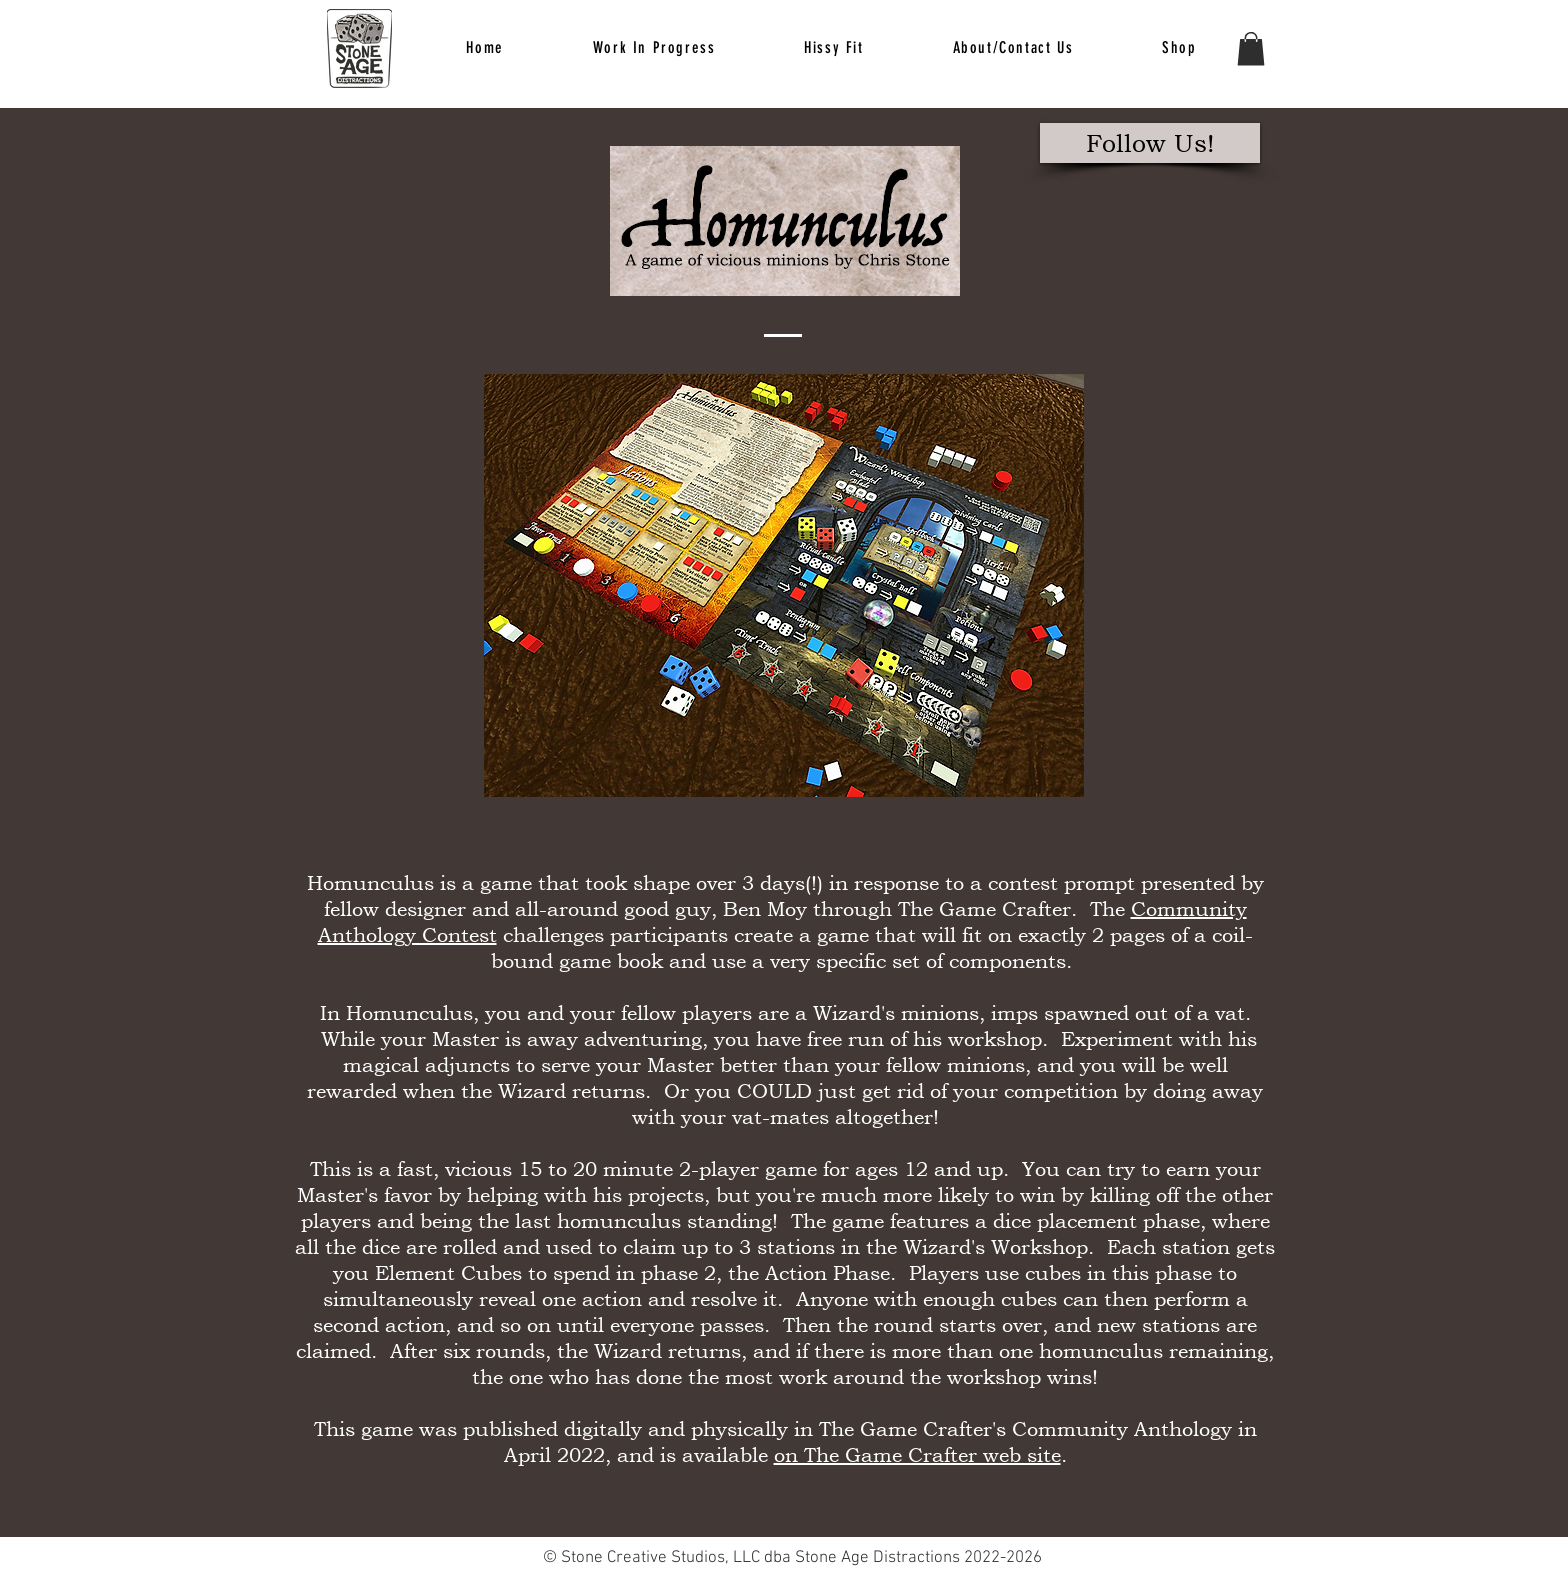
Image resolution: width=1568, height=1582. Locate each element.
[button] (834, 48)
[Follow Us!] (1150, 143)
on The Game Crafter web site (917, 1455)
